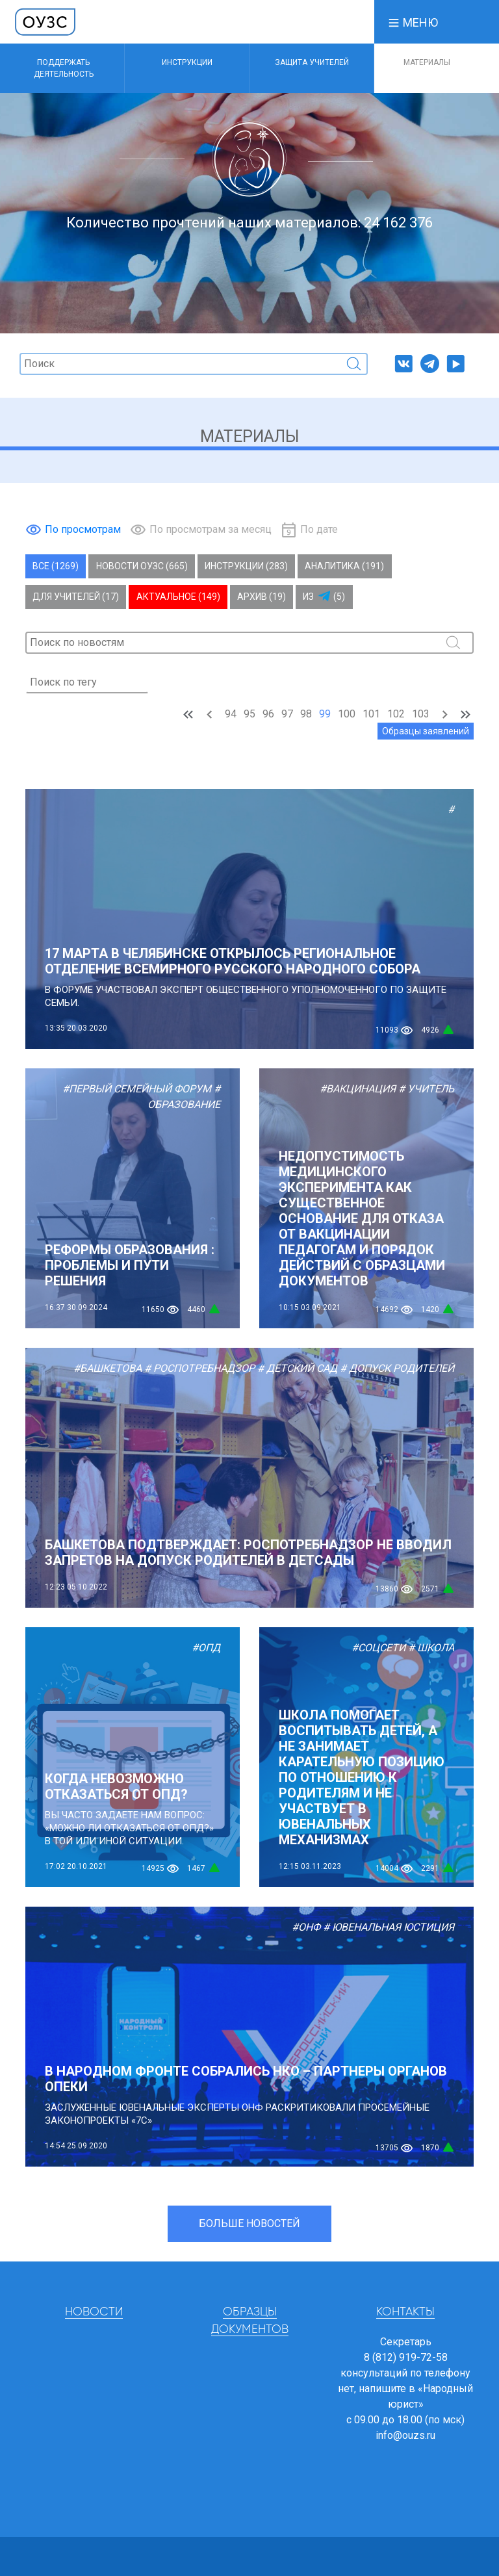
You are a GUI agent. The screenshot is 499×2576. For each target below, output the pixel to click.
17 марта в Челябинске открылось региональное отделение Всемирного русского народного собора (232, 961)
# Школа (431, 1648)
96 (268, 714)
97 (287, 714)
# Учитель (426, 1089)
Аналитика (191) (344, 566)
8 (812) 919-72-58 (406, 2357)
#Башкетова (107, 1368)
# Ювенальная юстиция (388, 1927)
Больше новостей (249, 2223)
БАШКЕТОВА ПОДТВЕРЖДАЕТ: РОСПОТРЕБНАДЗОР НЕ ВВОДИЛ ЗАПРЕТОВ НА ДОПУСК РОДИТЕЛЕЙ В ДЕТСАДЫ (248, 1552)
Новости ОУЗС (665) (142, 566)
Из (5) (324, 596)
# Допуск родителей (397, 1368)
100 (346, 714)
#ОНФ (306, 1927)
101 (371, 714)
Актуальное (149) (178, 596)
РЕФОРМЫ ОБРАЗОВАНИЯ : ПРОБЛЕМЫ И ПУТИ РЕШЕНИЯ (129, 1265)
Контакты (405, 2312)
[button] (412, 22)
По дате (319, 529)
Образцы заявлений (425, 731)
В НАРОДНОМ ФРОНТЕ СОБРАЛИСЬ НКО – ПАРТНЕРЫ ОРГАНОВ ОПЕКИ (246, 2078)
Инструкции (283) (246, 566)
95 (249, 714)
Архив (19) (261, 596)
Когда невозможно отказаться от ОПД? (116, 1786)
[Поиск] (193, 364)
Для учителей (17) (75, 596)
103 (420, 714)
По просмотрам (83, 529)
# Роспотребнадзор (199, 1368)
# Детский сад (297, 1368)
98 (306, 714)
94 (231, 714)
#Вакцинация (358, 1089)
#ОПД (206, 1648)
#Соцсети (378, 1648)
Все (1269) (55, 566)
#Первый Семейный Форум (136, 1089)
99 (325, 714)
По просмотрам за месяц (210, 529)
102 (396, 714)
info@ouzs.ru (405, 2435)
